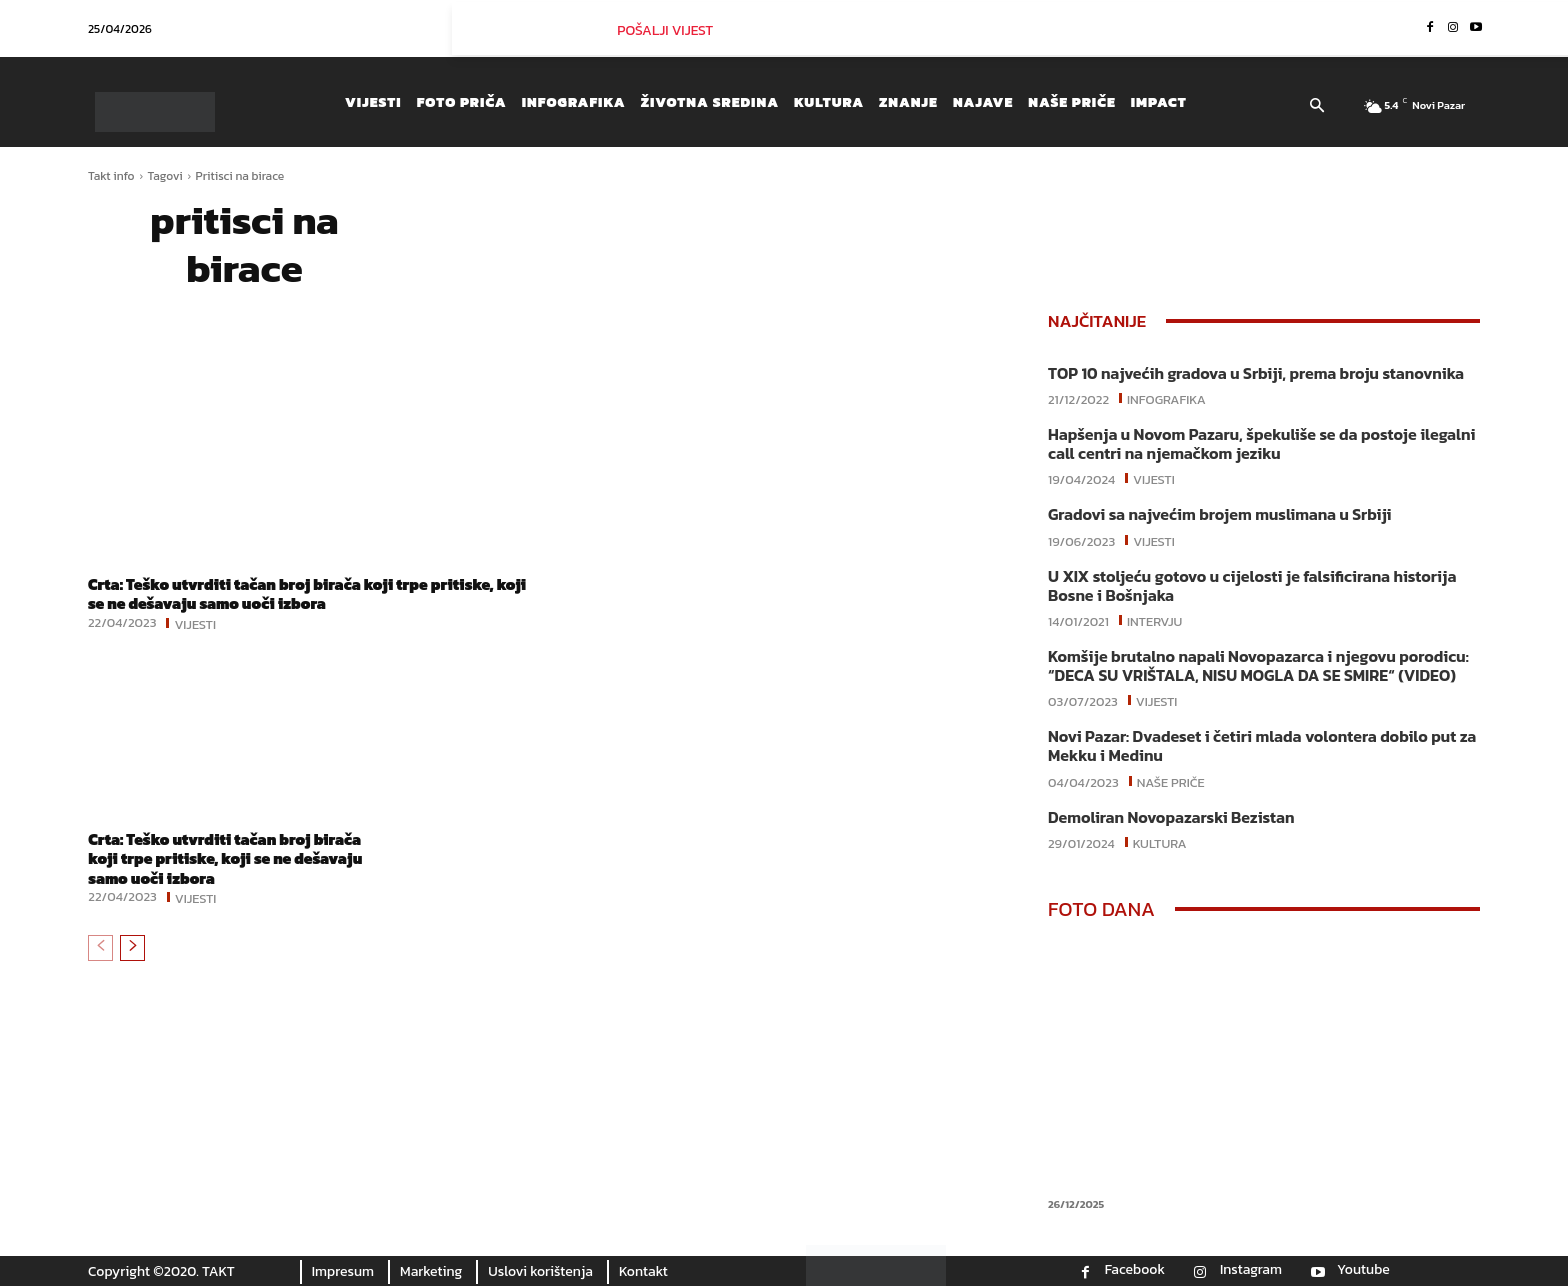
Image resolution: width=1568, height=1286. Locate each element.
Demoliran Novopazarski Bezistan (1171, 817)
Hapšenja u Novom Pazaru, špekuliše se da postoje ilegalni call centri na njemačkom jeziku (1262, 443)
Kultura (1160, 842)
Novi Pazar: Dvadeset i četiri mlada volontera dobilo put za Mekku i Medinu (1262, 745)
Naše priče (1171, 781)
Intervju (1155, 620)
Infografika (1166, 398)
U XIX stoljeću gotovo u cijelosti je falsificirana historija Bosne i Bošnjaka (1252, 585)
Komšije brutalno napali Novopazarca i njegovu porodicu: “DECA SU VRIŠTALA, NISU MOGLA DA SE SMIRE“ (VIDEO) (1258, 665)
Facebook (1135, 1270)
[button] (1316, 107)
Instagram (1251, 1270)
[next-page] (132, 947)
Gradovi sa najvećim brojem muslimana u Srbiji (1220, 514)
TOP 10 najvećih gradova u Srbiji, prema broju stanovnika (1256, 373)
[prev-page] (100, 947)
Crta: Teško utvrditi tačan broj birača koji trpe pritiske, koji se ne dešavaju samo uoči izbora (299, 593)
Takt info (111, 176)
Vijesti (195, 622)
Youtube (1363, 1270)
